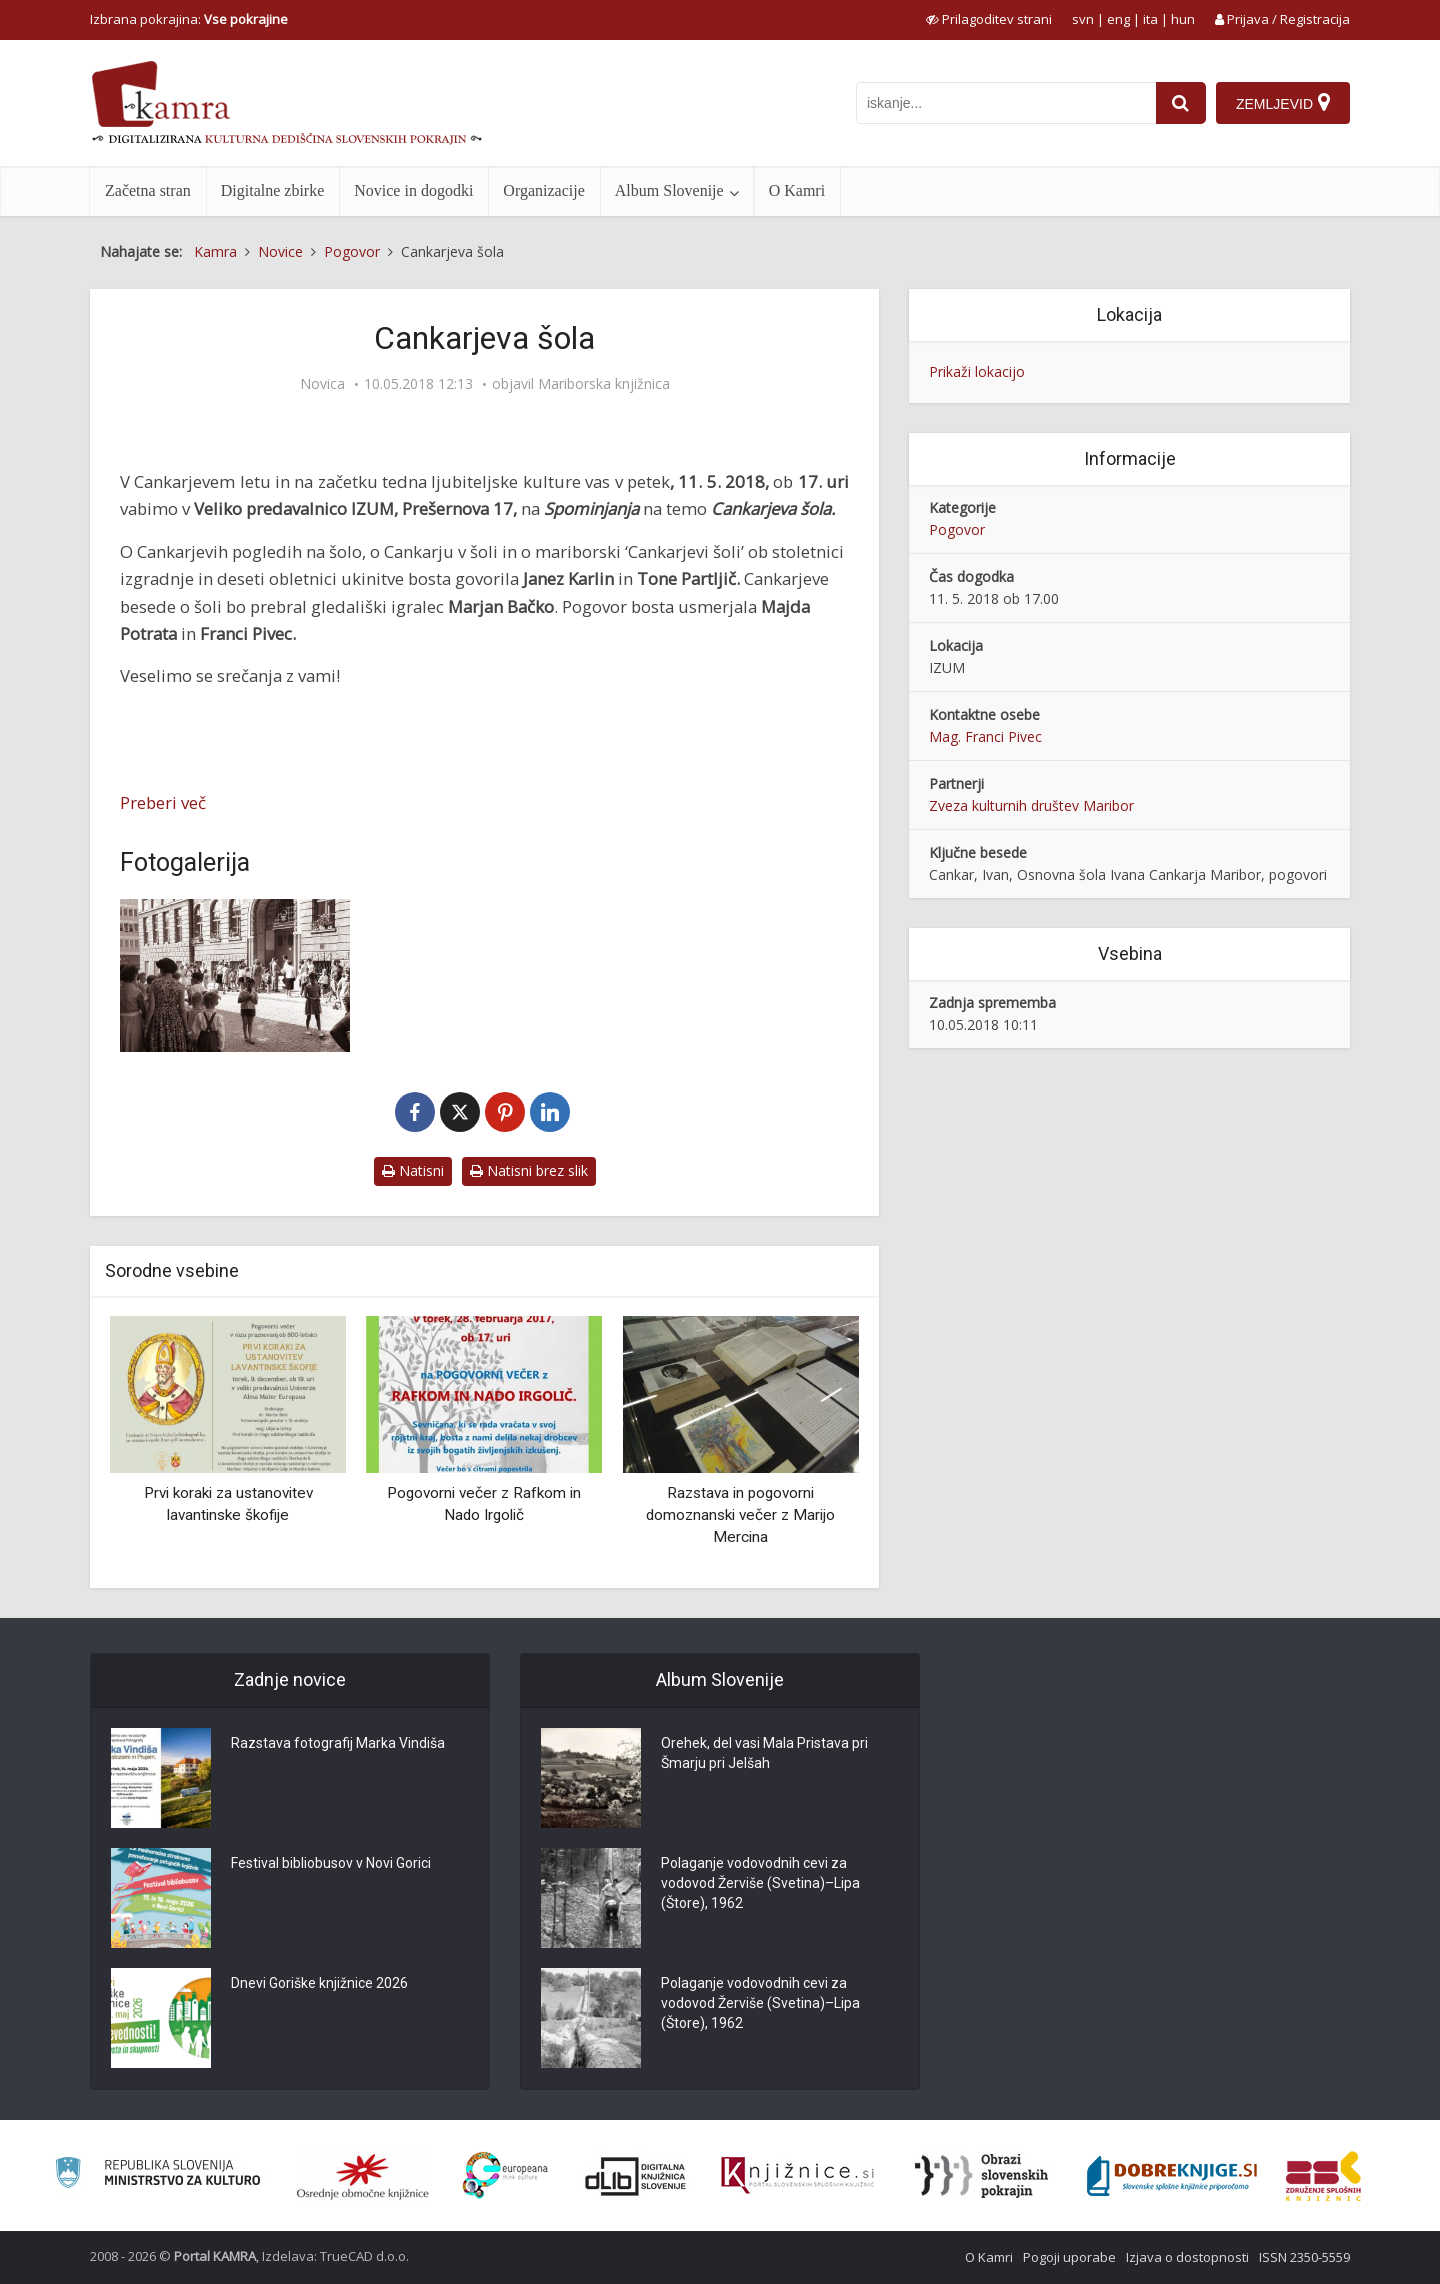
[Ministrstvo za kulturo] (157, 2175)
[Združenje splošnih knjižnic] (1323, 2176)
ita (1150, 19)
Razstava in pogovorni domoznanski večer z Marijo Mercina (740, 1514)
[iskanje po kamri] (1006, 103)
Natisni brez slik (529, 1170)
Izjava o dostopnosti (1187, 2257)
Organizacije (543, 190)
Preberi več (163, 802)
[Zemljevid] (1283, 103)
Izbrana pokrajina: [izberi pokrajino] (189, 19)
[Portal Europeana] (505, 2175)
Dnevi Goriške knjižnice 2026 (319, 1983)
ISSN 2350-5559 (1304, 2257)
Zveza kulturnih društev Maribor (1031, 805)
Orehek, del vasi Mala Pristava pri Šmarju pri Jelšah (764, 1753)
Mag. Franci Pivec (985, 736)
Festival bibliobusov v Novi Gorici (331, 1863)
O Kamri (797, 190)
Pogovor (957, 529)
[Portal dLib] (636, 2176)
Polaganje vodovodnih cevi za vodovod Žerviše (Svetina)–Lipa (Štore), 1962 (760, 1883)
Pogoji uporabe (1069, 2257)
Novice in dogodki (413, 190)
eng (1118, 19)
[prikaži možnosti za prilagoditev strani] (989, 19)
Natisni (413, 1170)
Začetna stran (148, 190)
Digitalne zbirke (273, 190)
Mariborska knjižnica (604, 384)
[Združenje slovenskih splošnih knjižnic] (797, 2176)
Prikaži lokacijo (977, 371)
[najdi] (1181, 103)
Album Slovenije (669, 190)
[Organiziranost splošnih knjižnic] (363, 2176)
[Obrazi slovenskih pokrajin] (981, 2176)
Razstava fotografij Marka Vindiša (338, 1743)
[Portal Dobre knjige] (1172, 2176)
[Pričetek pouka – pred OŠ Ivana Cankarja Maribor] (235, 975)
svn (1083, 19)
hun (1183, 19)
